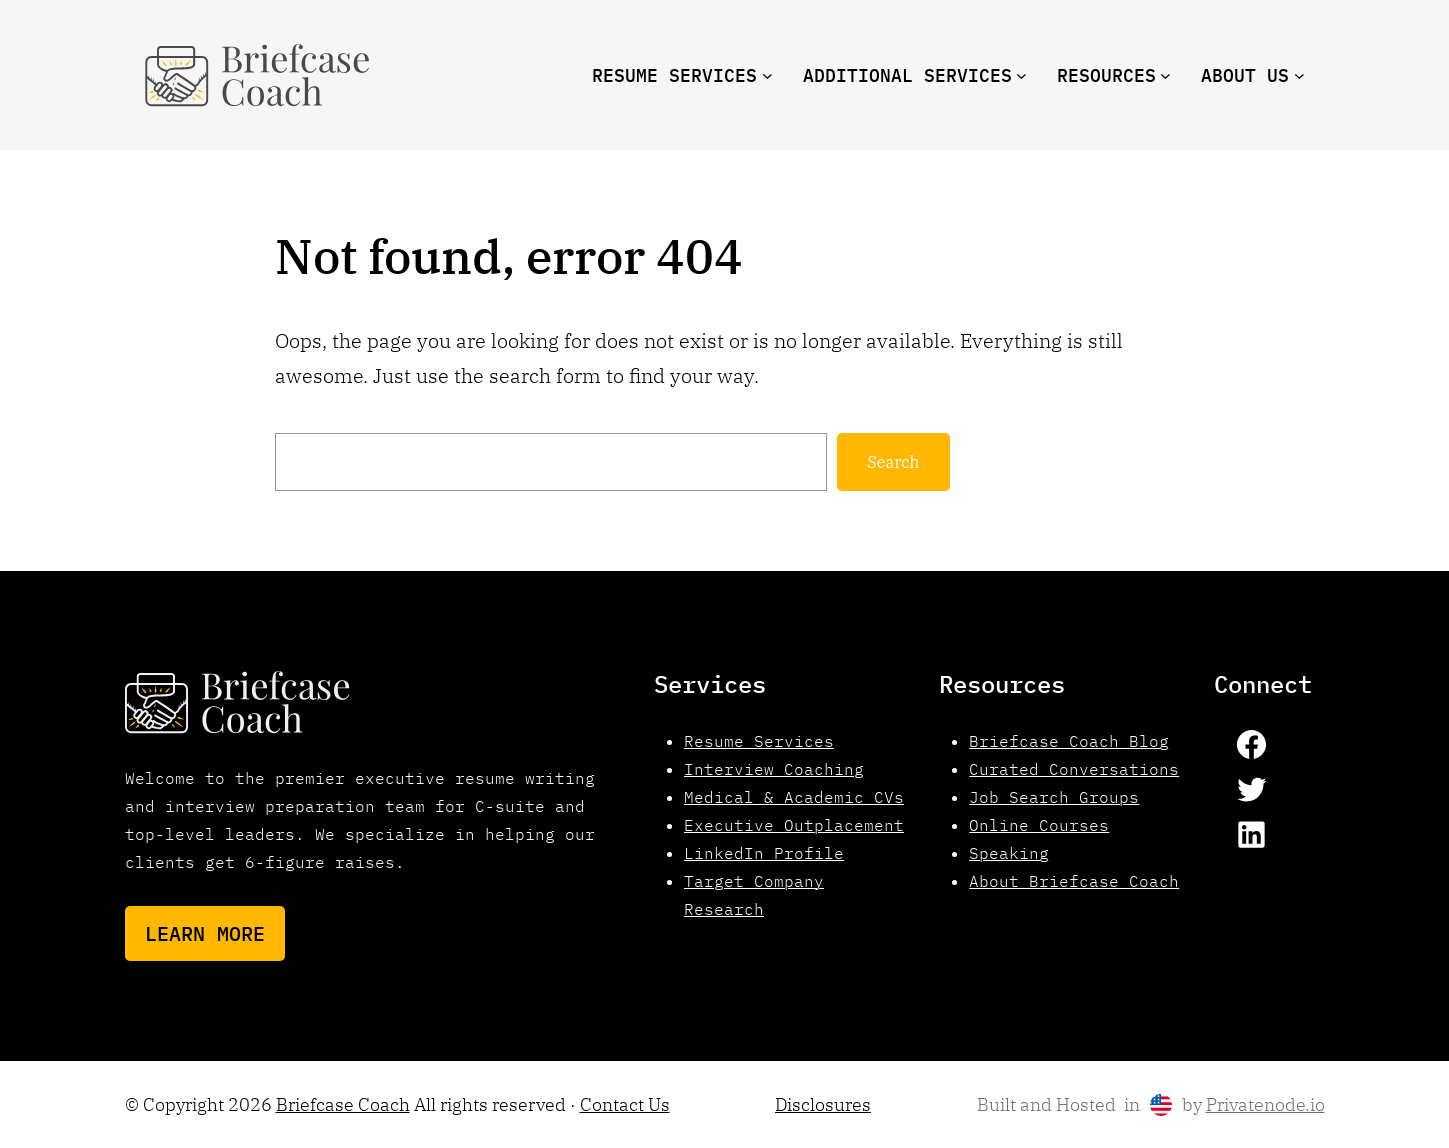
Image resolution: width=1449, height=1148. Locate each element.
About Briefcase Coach (1074, 881)
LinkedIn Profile (764, 853)
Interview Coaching (774, 769)
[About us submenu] (1299, 75)
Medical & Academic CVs (794, 797)
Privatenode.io (1265, 1104)
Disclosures (823, 1104)
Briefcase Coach (343, 1104)
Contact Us (625, 1104)
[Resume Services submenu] (767, 75)
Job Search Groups (1054, 797)
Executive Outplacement (794, 825)
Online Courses (1039, 825)
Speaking (1009, 853)
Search (893, 462)
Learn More (205, 933)
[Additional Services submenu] (1021, 75)
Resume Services (759, 741)
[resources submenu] (1165, 75)
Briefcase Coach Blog (1069, 741)
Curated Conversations (1074, 769)
